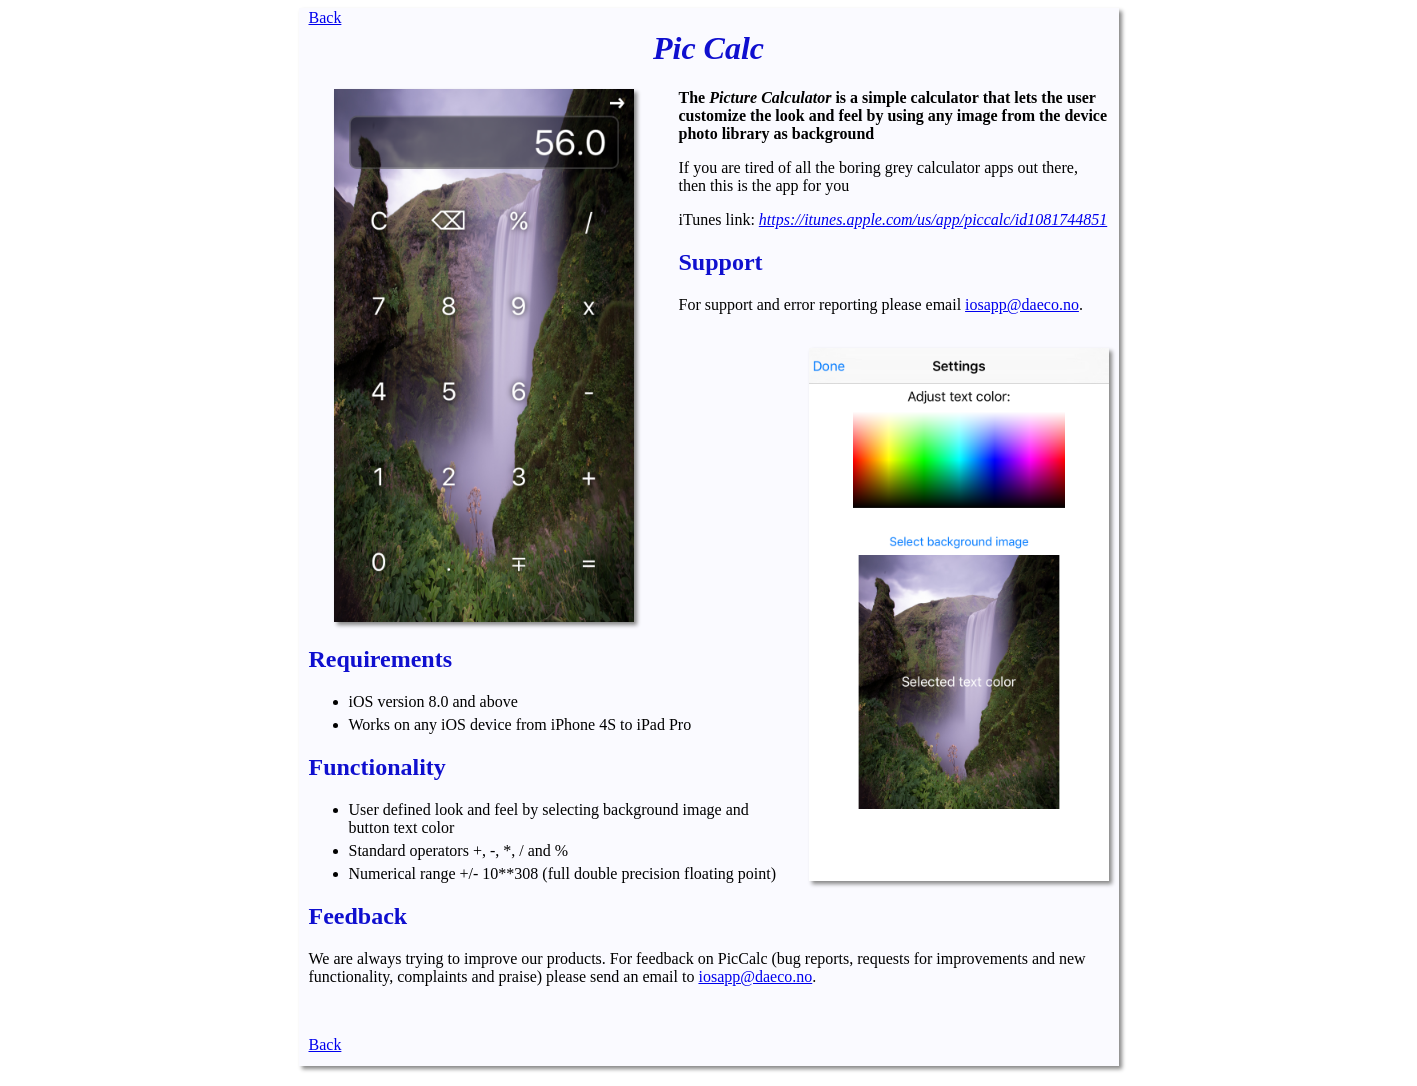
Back (325, 17)
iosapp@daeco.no (1022, 304)
